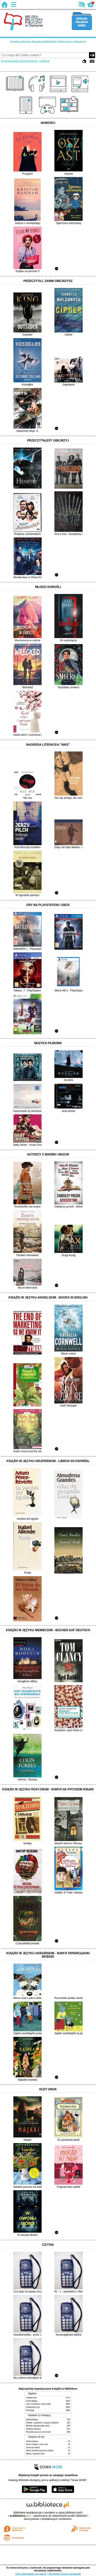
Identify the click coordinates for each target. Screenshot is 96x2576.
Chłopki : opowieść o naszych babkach (42, 2423)
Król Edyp (30, 2410)
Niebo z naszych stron (35, 2454)
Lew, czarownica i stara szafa (38, 2404)
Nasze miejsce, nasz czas (37, 2444)
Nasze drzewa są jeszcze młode (39, 2450)
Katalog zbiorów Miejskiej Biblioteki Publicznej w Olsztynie (48, 41)
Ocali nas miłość (33, 2447)
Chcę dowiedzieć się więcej (30, 2573)
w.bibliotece (19, 2515)
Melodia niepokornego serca (38, 2426)
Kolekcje (44, 60)
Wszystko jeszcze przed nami (38, 2432)
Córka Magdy (31, 2401)
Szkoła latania (32, 2419)
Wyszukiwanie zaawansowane (19, 60)
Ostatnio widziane (33, 2429)
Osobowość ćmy (33, 2407)
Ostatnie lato (31, 2398)
